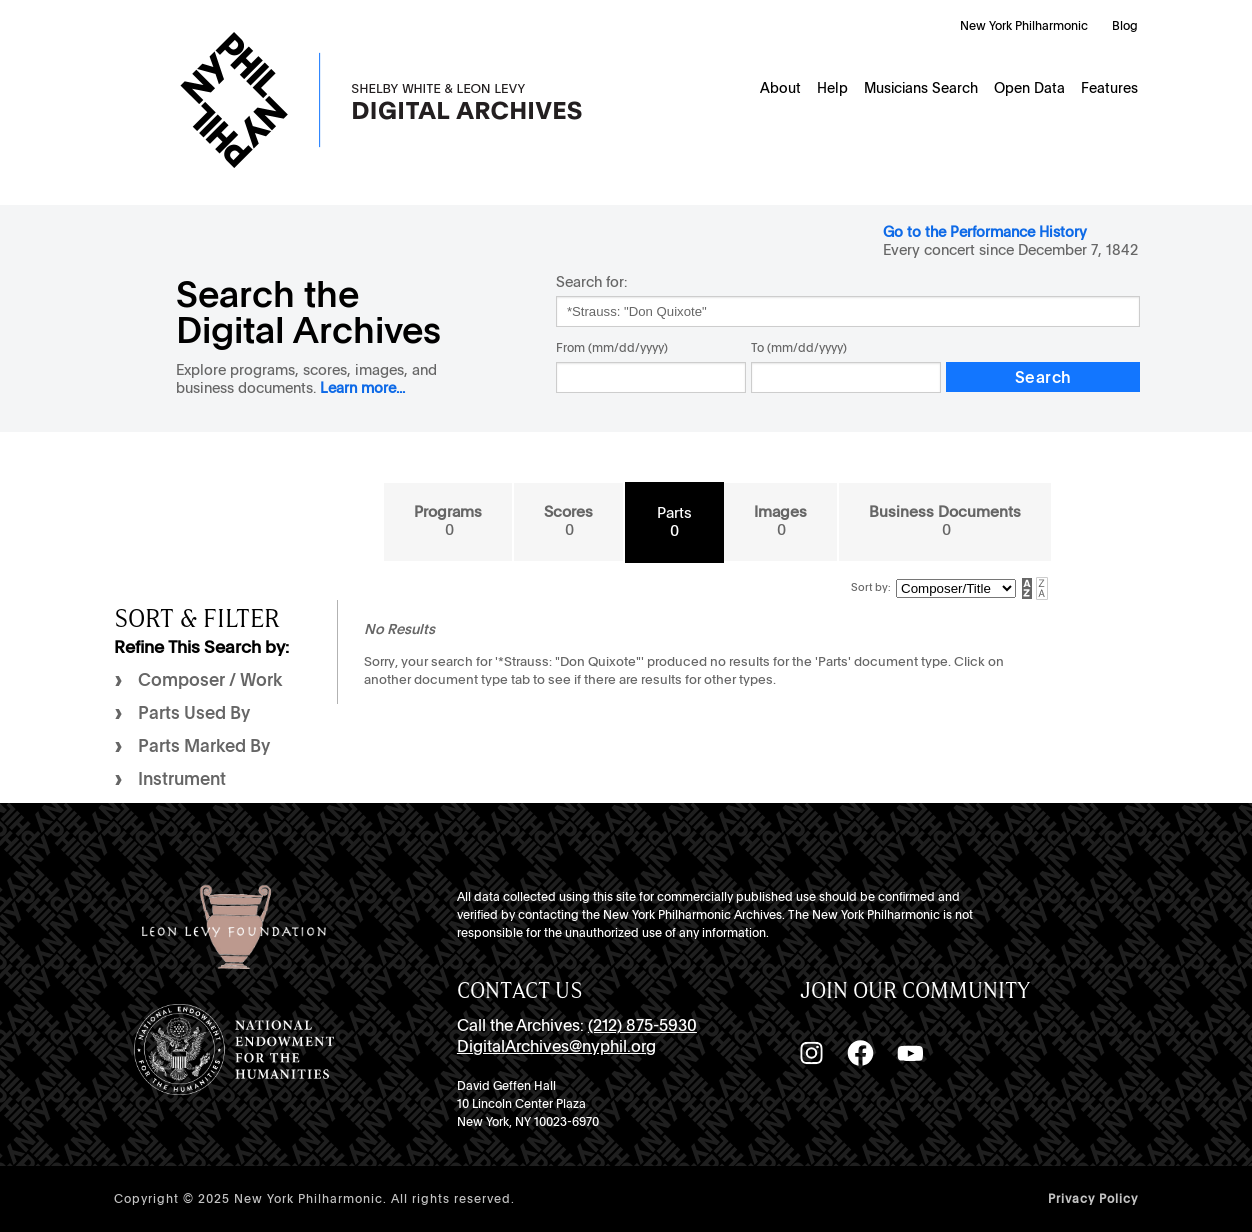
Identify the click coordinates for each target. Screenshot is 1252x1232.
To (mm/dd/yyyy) (799, 348)
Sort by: (871, 587)
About (780, 88)
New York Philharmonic (1024, 26)
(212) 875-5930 (642, 1025)
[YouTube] (910, 1053)
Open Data (1029, 88)
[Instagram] (811, 1053)
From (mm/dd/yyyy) (612, 348)
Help (832, 88)
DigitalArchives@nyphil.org (556, 1046)
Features (1109, 88)
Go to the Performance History (985, 231)
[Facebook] (860, 1053)
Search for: (591, 281)
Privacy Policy (1093, 1199)
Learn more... (362, 387)
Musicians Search (921, 88)
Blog (1125, 26)
